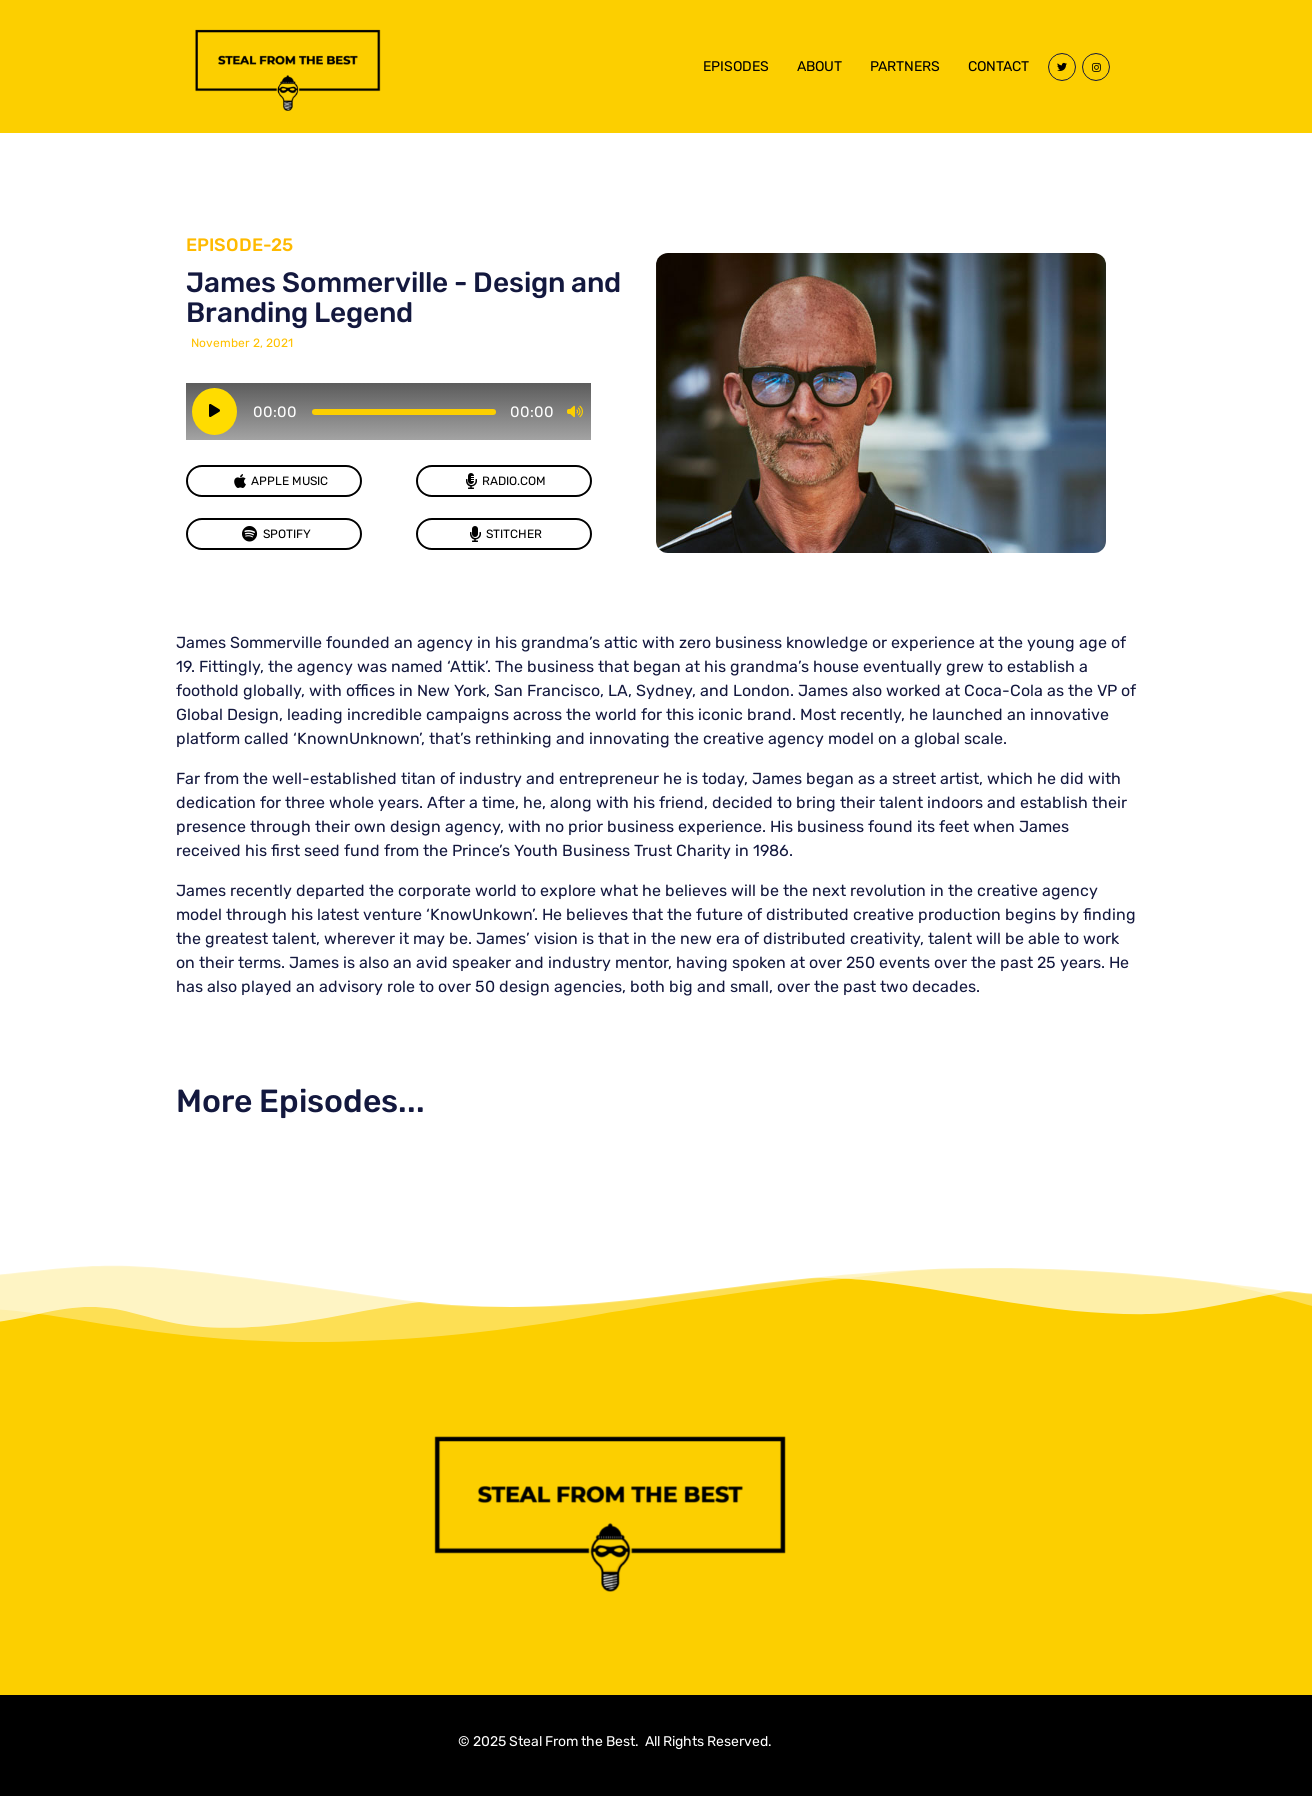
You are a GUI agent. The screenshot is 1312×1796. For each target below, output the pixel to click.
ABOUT (819, 66)
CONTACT (998, 66)
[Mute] (575, 412)
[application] (389, 411)
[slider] (404, 412)
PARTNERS (905, 66)
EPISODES (736, 66)
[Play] (214, 411)
